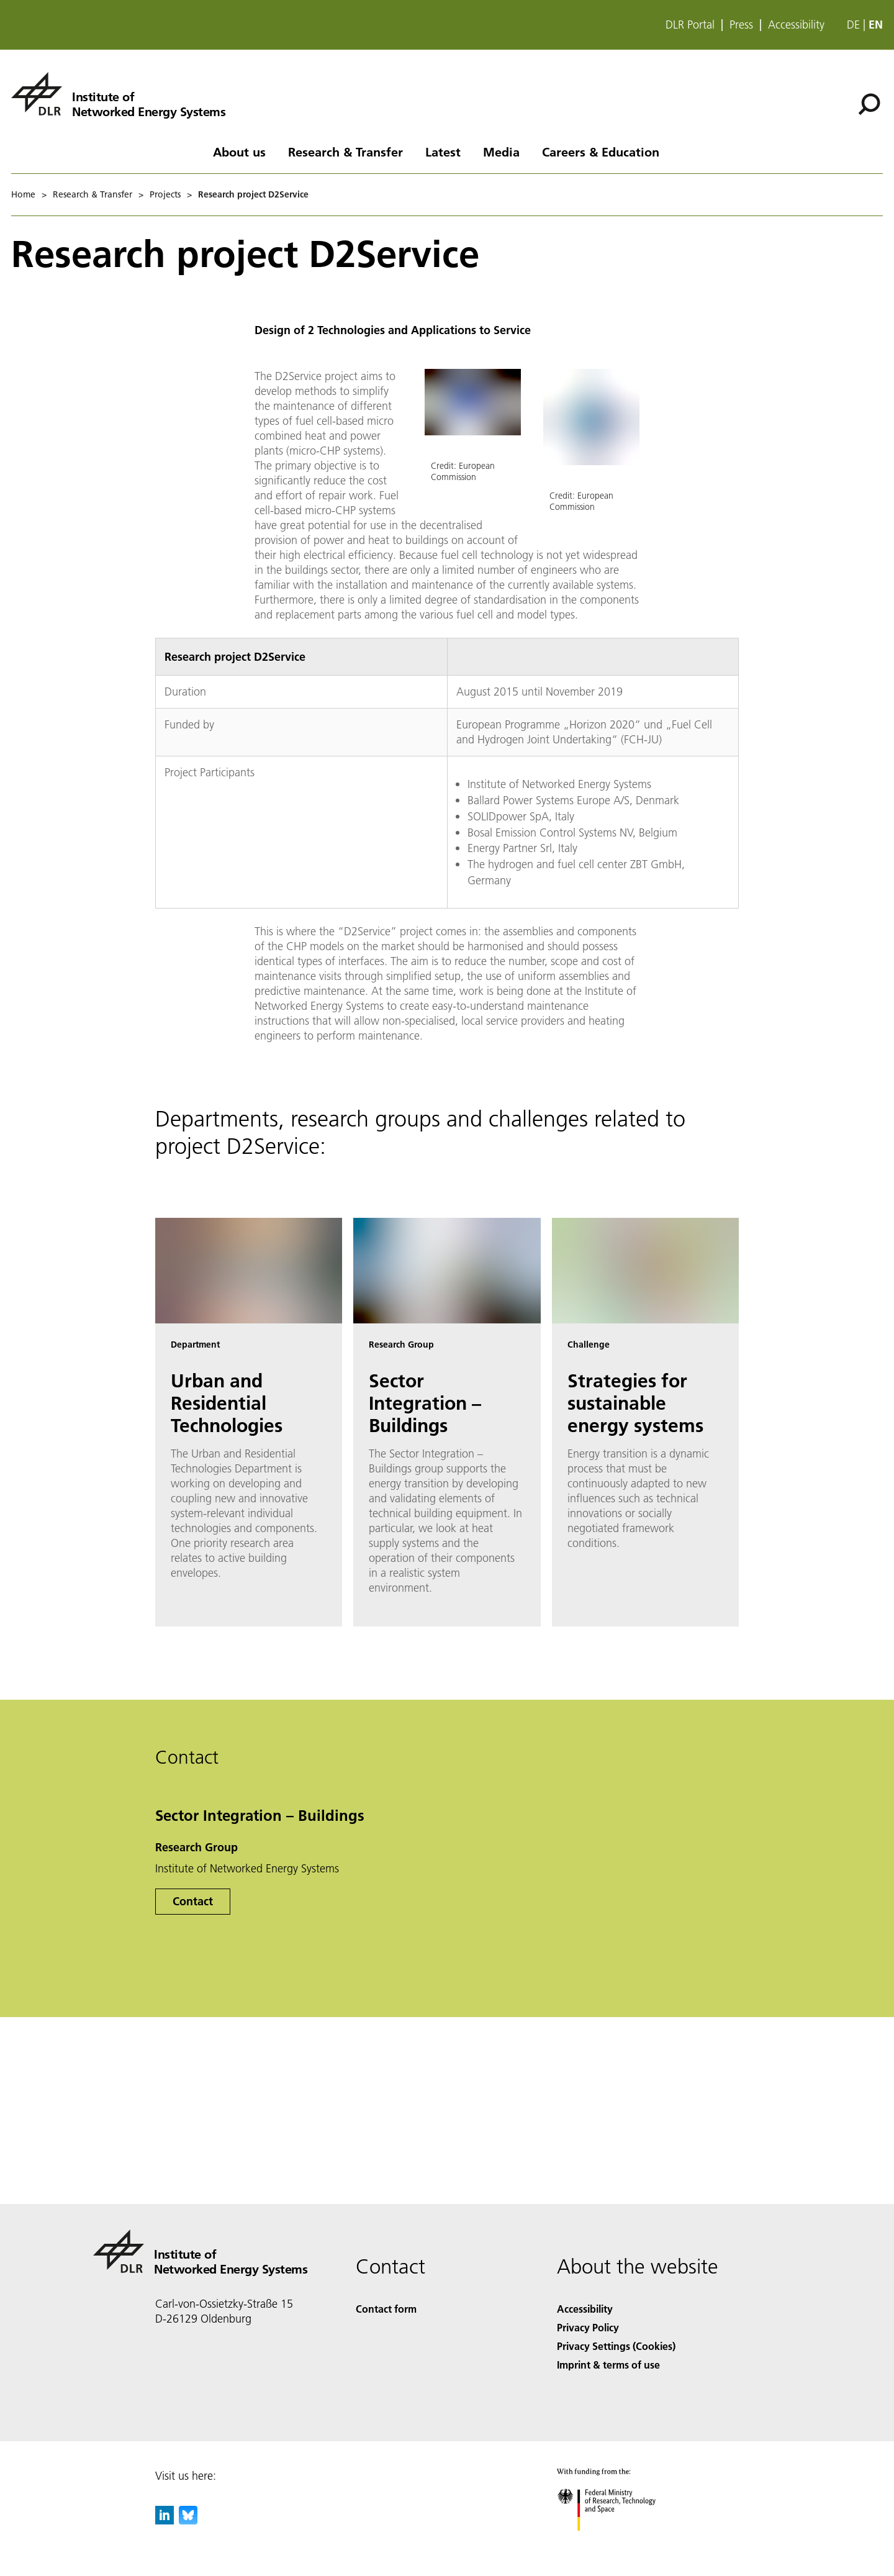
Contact (193, 1901)
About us (239, 151)
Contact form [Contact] (386, 2308)
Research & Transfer (345, 151)
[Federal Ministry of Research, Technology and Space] (617, 2541)
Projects (165, 194)
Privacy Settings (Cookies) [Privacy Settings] (616, 2345)
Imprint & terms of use (608, 2364)
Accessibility (796, 25)
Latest (443, 151)
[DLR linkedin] (164, 2520)
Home (23, 194)
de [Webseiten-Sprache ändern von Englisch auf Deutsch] (853, 24)
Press (741, 25)
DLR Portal (690, 25)
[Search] (869, 104)
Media (501, 151)
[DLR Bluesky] (188, 2520)
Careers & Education (600, 151)
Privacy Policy (588, 2327)
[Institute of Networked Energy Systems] (118, 94)
